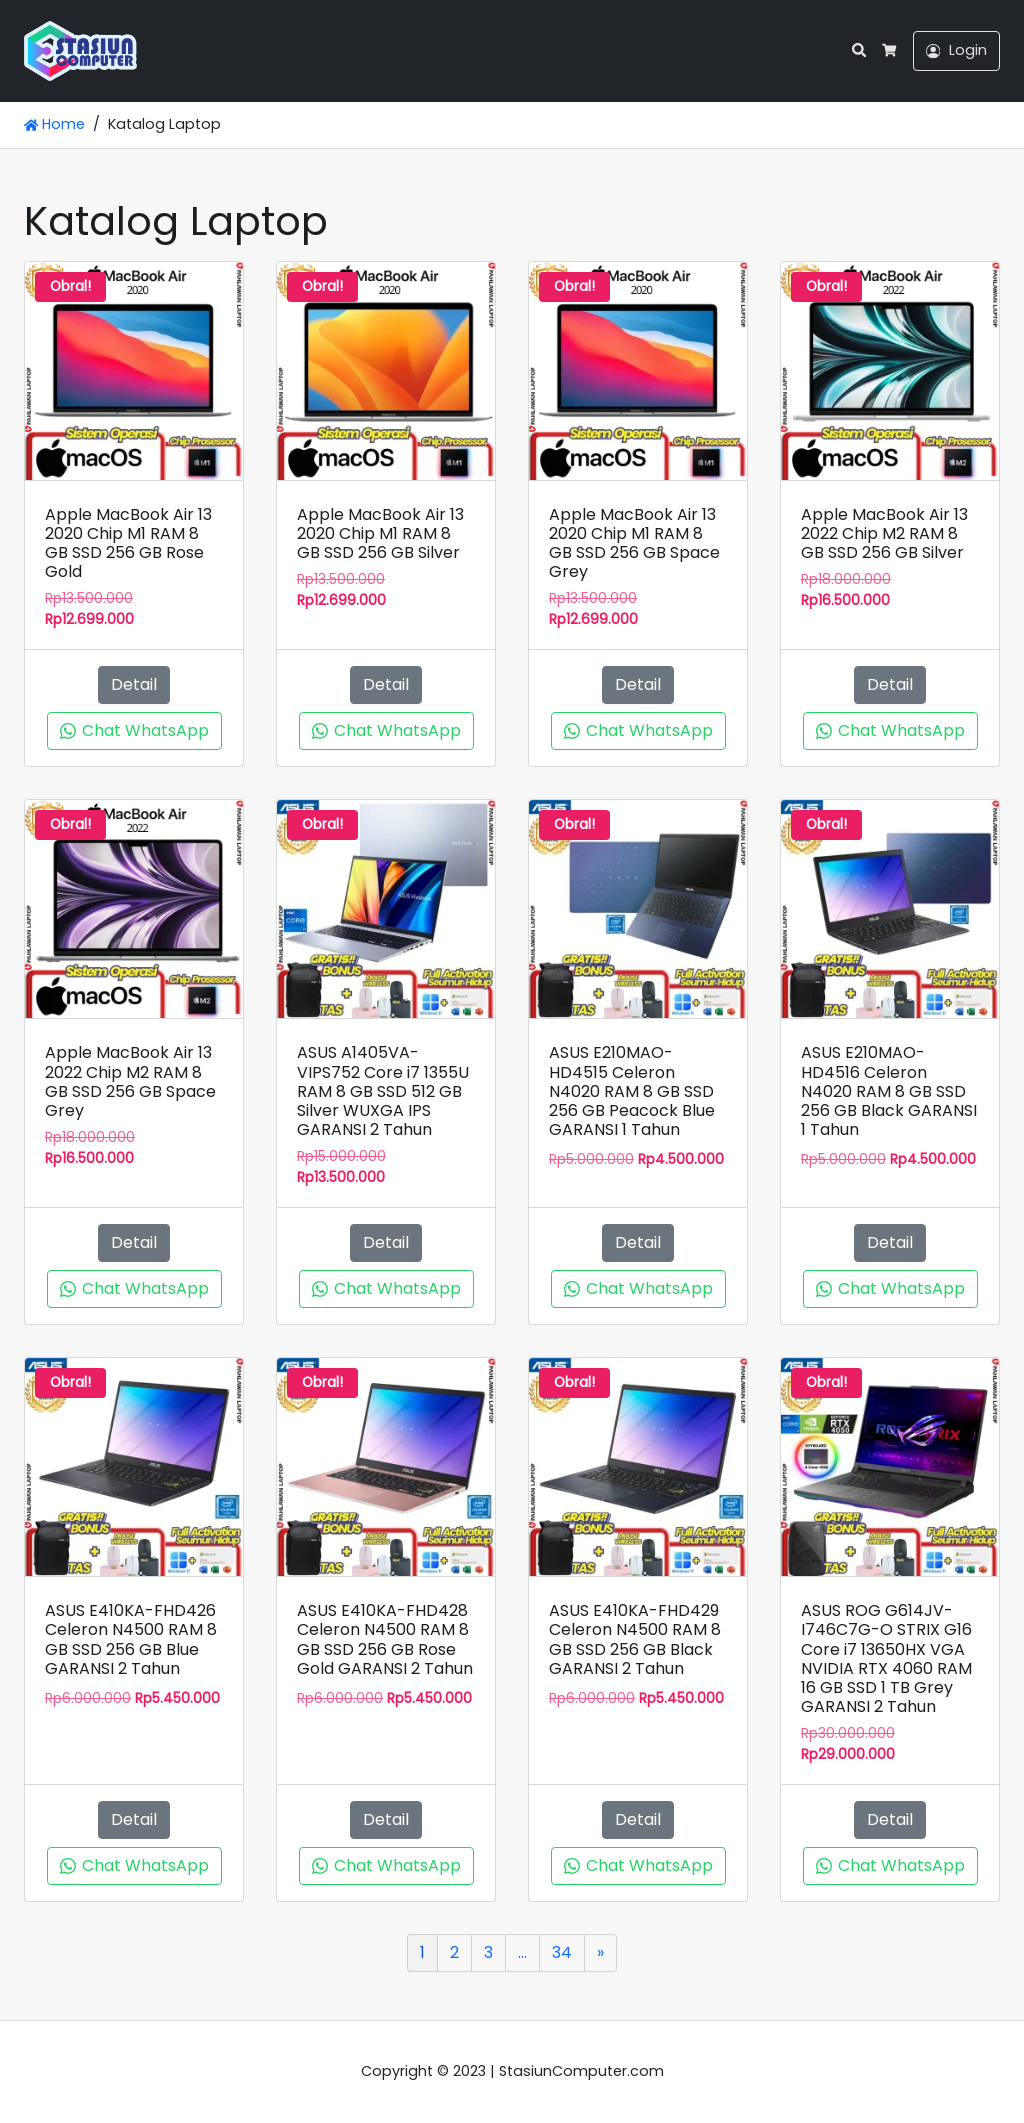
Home (54, 124)
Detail (134, 684)
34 (562, 1952)
